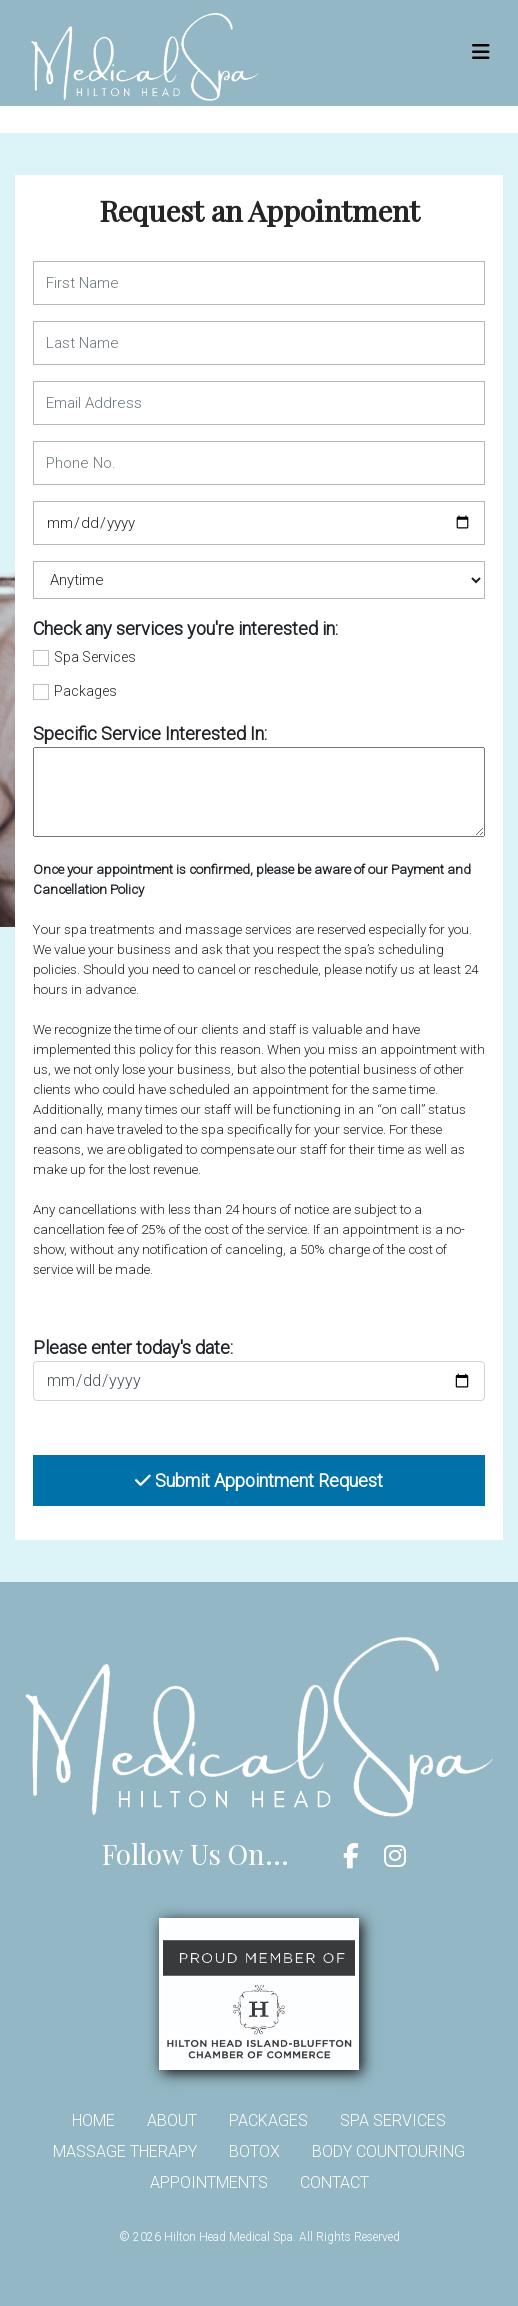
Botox (254, 2151)
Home (93, 2120)
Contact (334, 2182)
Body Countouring (388, 2151)
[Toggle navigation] (481, 52)
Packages (85, 691)
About (172, 2120)
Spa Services (95, 657)
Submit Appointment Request (259, 1480)
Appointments (209, 2182)
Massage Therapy (125, 2151)
